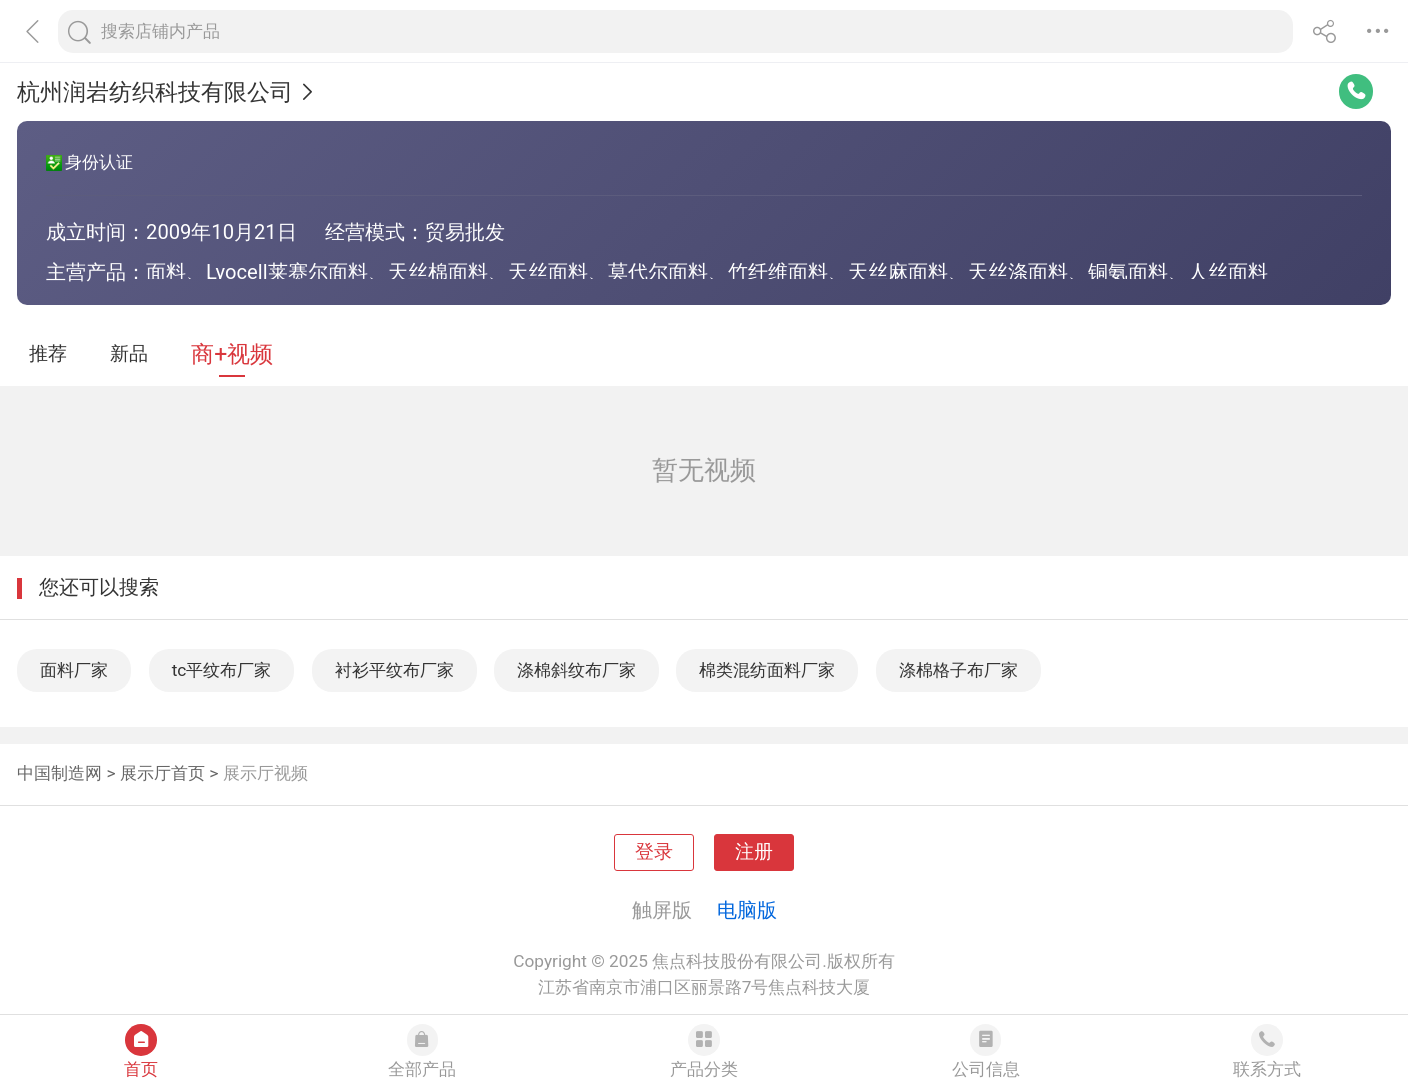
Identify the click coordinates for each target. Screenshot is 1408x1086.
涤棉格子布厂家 (958, 670)
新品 (129, 354)
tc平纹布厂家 (222, 670)
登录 (654, 852)
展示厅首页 (162, 773)
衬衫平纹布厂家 (394, 670)
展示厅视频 (265, 773)
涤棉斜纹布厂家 (576, 670)
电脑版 (747, 910)
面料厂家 (74, 670)
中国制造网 (59, 773)
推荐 (48, 354)
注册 (754, 852)
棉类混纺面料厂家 (767, 670)
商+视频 (232, 354)
